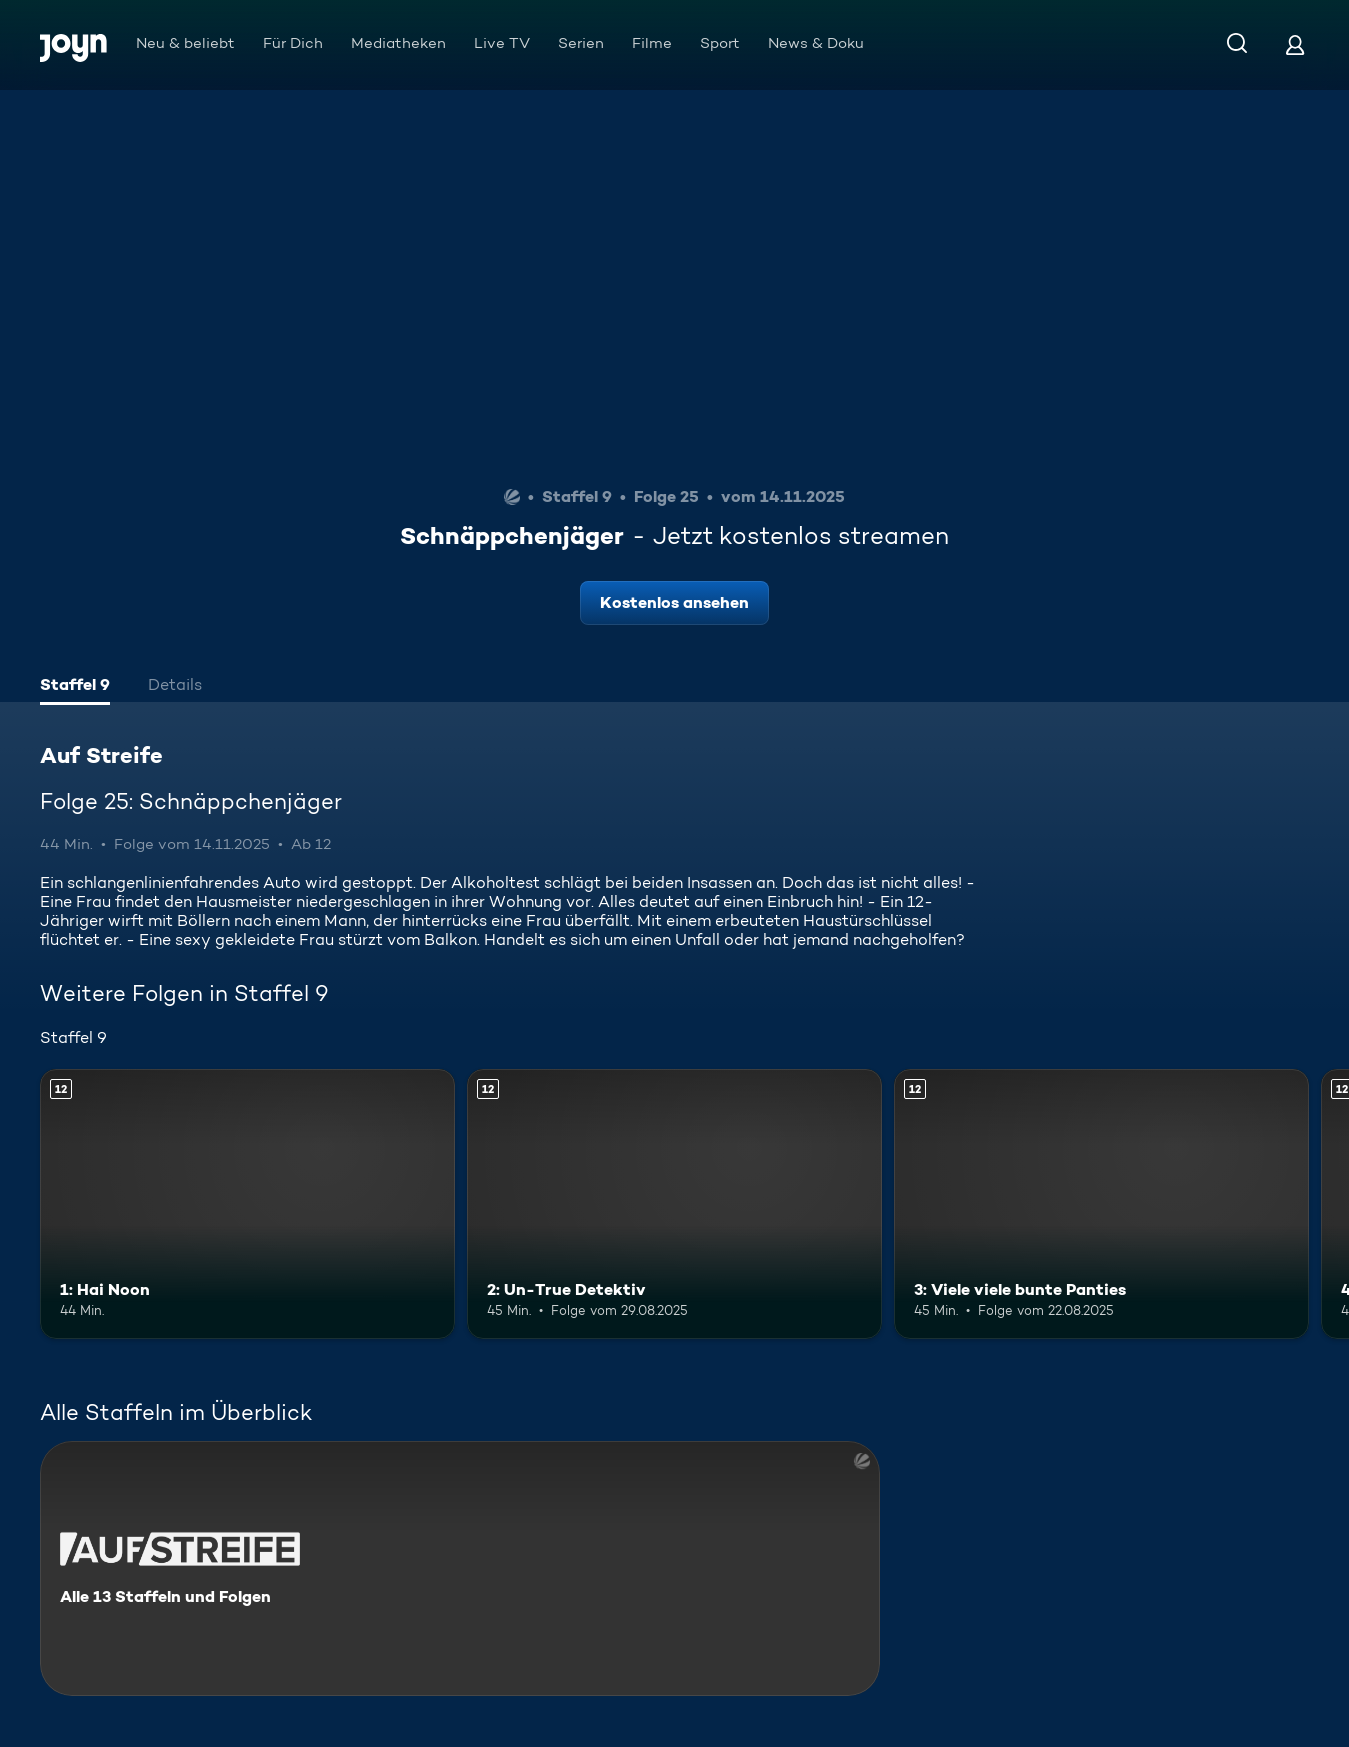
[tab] (75, 687)
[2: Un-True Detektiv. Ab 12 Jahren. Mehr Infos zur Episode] (674, 1204)
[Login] (1295, 44)
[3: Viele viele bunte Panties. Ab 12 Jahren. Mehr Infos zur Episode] (1101, 1204)
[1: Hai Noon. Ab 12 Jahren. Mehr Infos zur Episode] (247, 1204)
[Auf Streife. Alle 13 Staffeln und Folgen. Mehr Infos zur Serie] (460, 1568)
